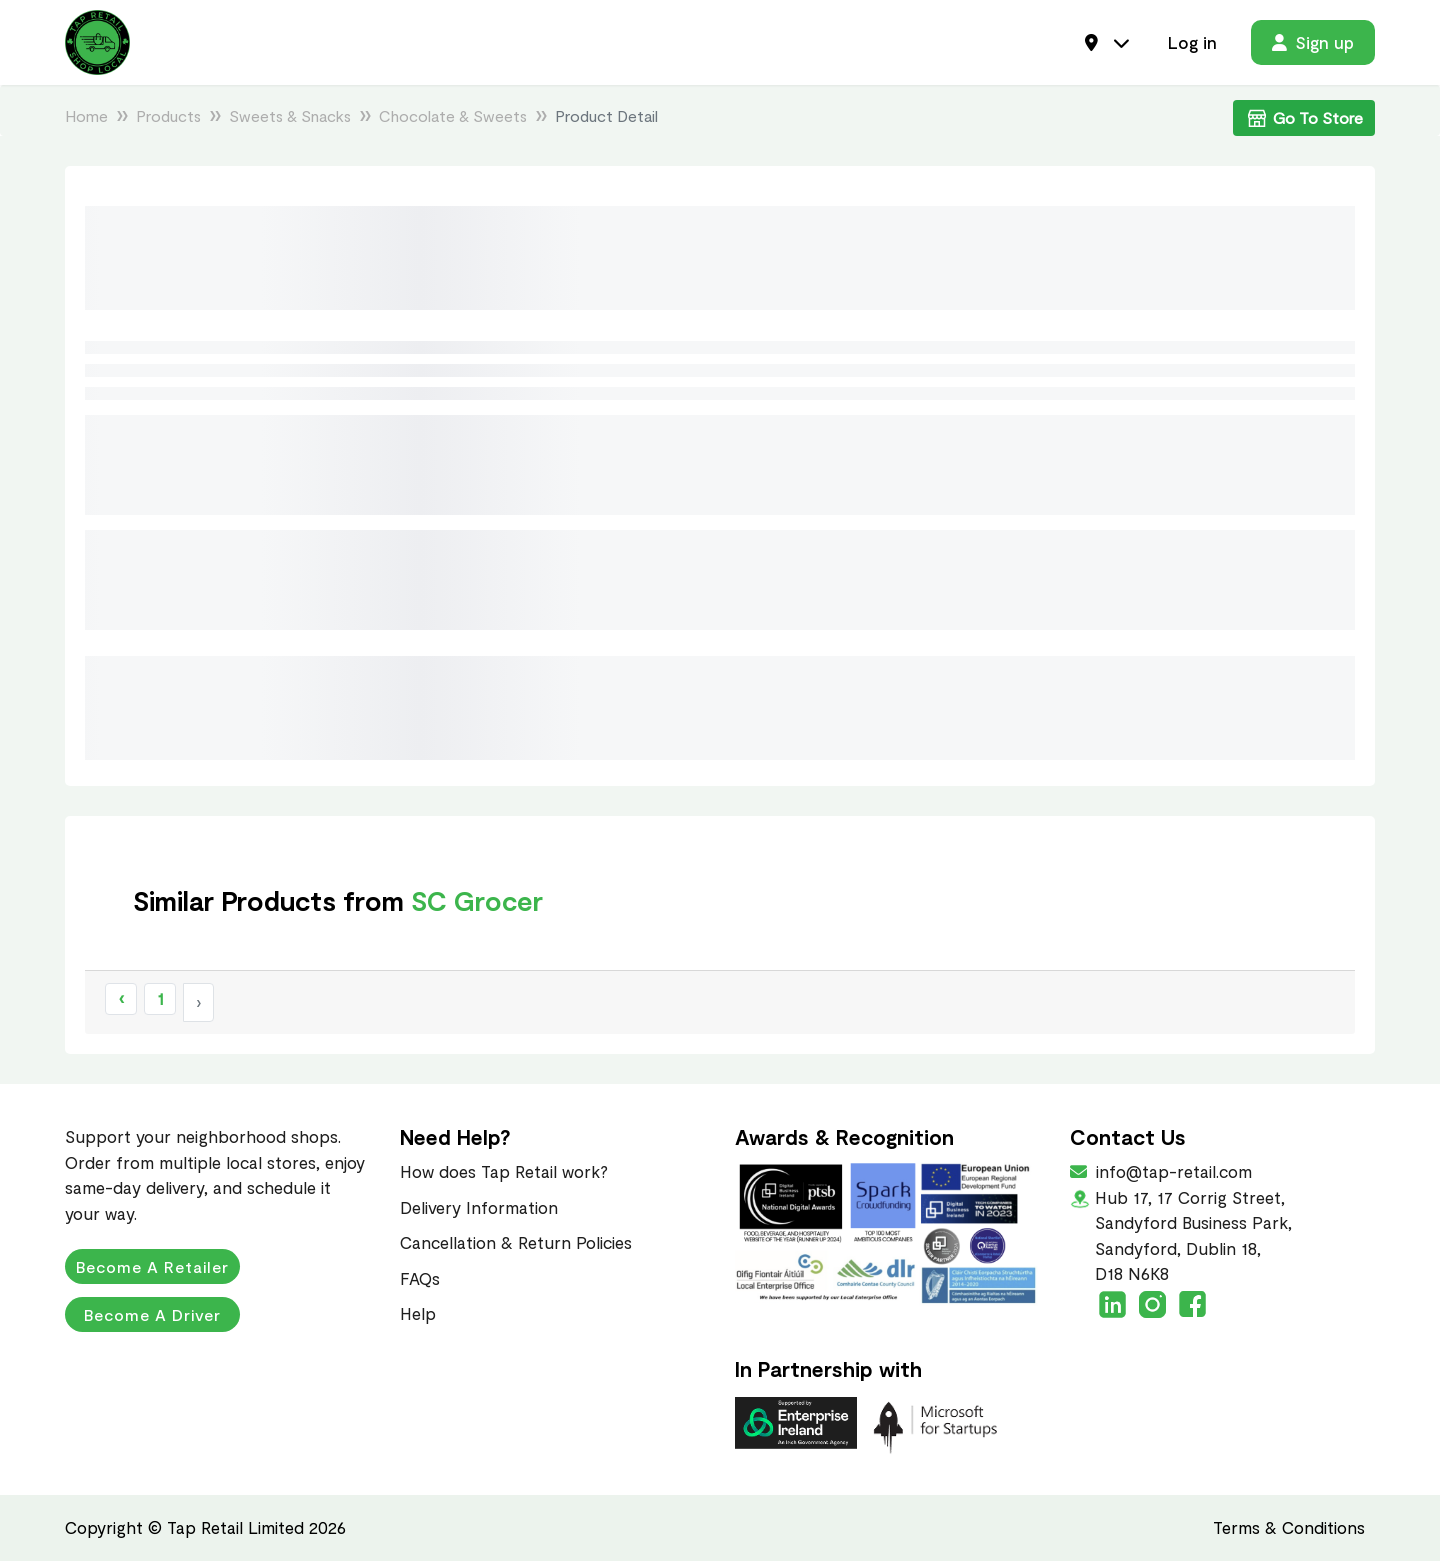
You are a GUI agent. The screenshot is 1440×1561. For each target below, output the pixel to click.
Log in (1192, 42)
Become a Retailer (152, 1266)
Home (86, 115)
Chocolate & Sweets (453, 115)
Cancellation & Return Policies (516, 1242)
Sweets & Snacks (290, 115)
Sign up (1313, 42)
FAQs (420, 1278)
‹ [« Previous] (121, 998)
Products (168, 115)
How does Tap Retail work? (504, 1171)
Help (418, 1313)
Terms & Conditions (1289, 1527)
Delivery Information (479, 1207)
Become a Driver (152, 1314)
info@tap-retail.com (1172, 1171)
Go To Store (1304, 118)
